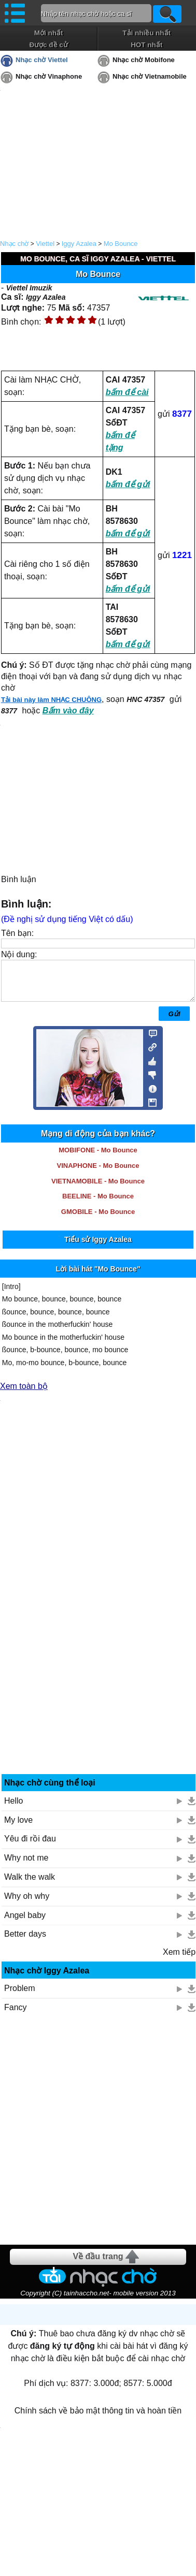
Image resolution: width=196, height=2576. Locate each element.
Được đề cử (48, 45)
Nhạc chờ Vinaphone (49, 76)
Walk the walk (29, 1884)
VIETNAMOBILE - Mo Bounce (98, 1189)
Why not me (26, 1865)
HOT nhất (146, 45)
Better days (25, 1941)
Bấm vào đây (68, 710)
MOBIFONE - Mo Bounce (98, 1158)
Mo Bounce (121, 243)
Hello (13, 1808)
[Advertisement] (98, 1677)
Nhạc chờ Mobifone (144, 60)
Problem (19, 1996)
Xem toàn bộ (24, 1393)
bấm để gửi (128, 484)
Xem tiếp (179, 1959)
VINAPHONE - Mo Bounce (98, 1173)
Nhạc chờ (14, 243)
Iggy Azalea (79, 243)
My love (18, 1827)
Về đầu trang (98, 2264)
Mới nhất (48, 33)
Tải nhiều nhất (146, 33)
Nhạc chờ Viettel (42, 60)
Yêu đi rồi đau (30, 1846)
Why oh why (26, 1903)
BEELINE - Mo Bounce (98, 1204)
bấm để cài (127, 392)
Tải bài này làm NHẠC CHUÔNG (51, 700)
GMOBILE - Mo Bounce (98, 1219)
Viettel (45, 243)
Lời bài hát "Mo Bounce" (97, 1276)
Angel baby (25, 1923)
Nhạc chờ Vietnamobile (150, 76)
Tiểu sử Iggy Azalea (98, 1247)
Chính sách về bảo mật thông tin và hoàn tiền (98, 2418)
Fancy (15, 2015)
